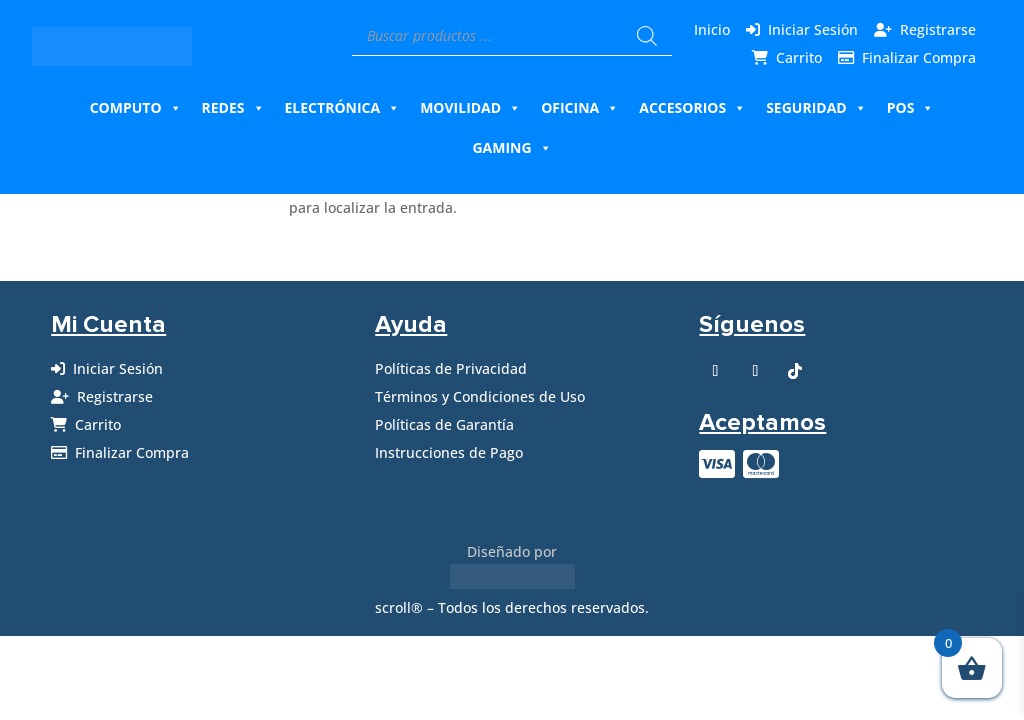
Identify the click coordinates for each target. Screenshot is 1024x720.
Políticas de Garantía (444, 424)
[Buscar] (647, 36)
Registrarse (938, 29)
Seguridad (816, 108)
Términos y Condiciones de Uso (480, 396)
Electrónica (343, 108)
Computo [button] (136, 108)
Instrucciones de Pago (449, 452)
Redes (233, 108)
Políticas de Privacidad (451, 368)
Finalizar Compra (919, 57)
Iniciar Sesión (813, 29)
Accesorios (692, 108)
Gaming (511, 148)
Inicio (712, 29)
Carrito (799, 57)
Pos (911, 108)
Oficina (580, 108)
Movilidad (470, 108)
